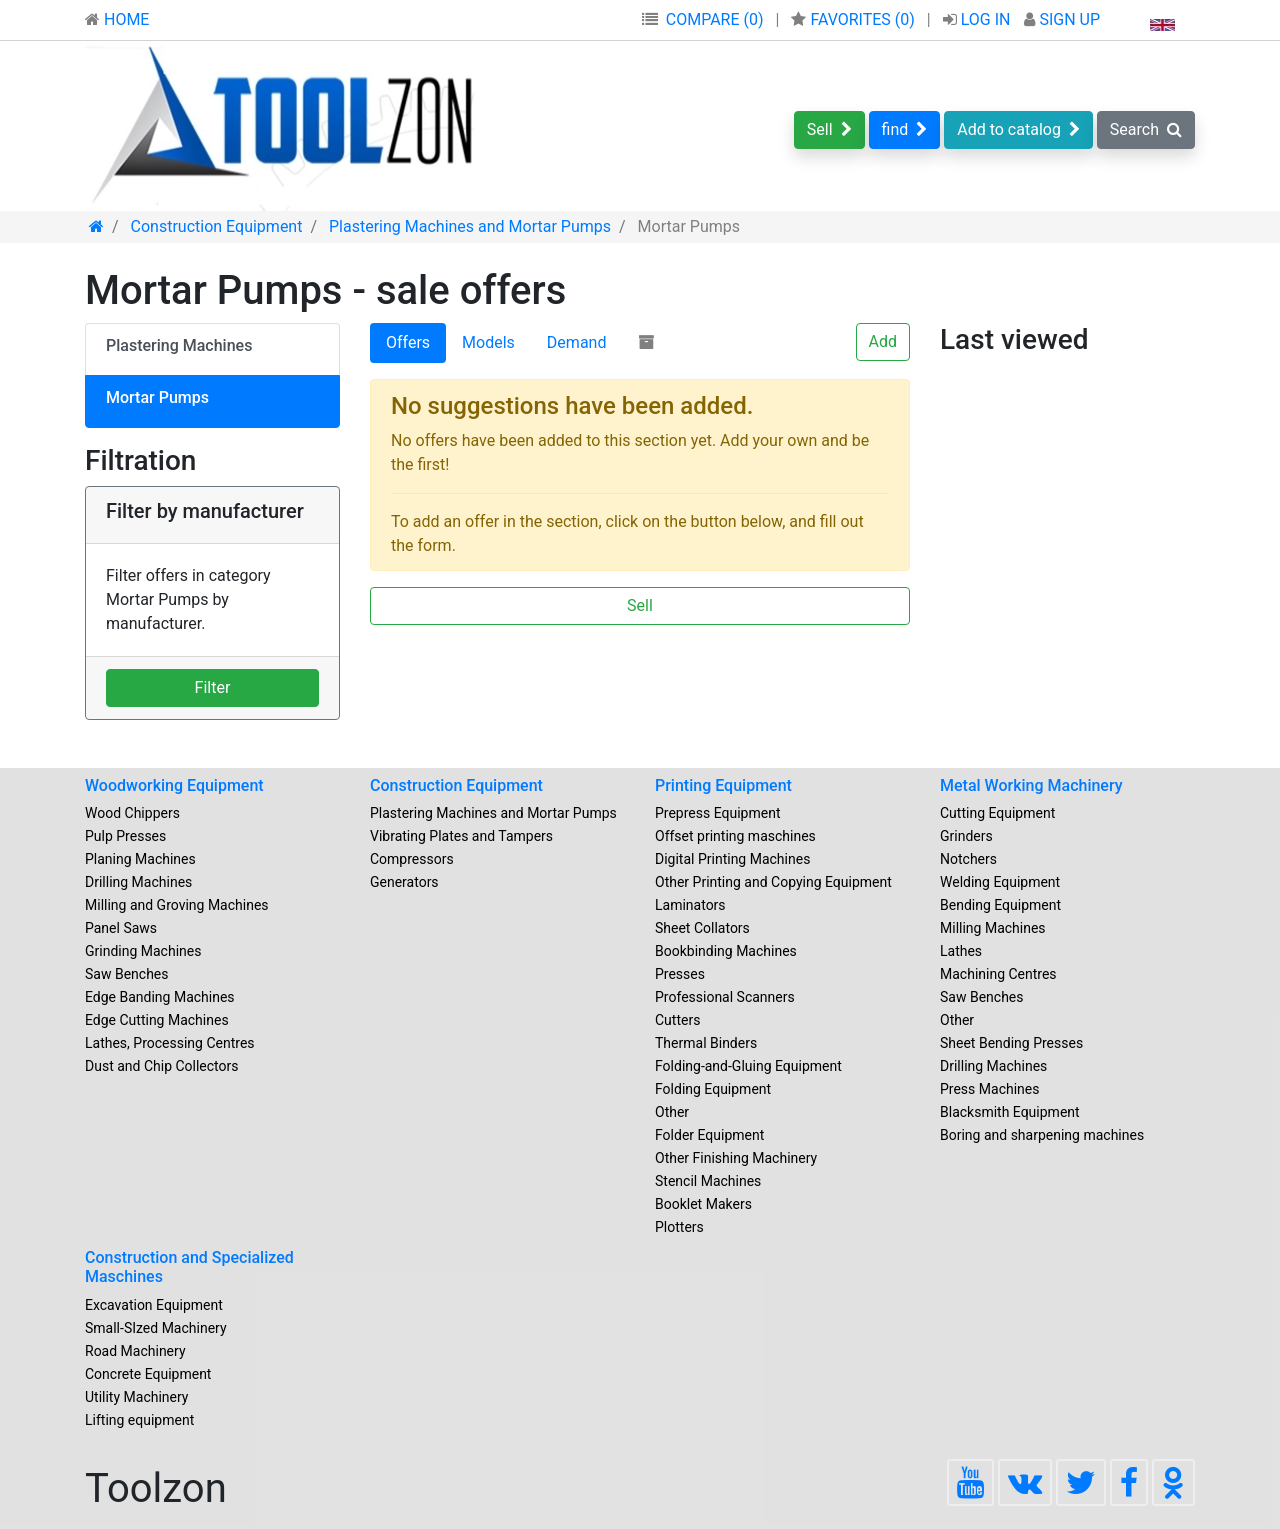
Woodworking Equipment (174, 785)
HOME (117, 19)
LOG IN (979, 19)
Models (488, 342)
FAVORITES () (854, 19)
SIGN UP (1062, 19)
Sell (829, 129)
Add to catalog (1018, 129)
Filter (213, 687)
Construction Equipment (456, 785)
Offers (408, 342)
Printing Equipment (723, 785)
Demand (577, 342)
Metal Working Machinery (1031, 785)
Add (883, 341)
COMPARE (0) (715, 19)
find (905, 129)
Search (1146, 129)
